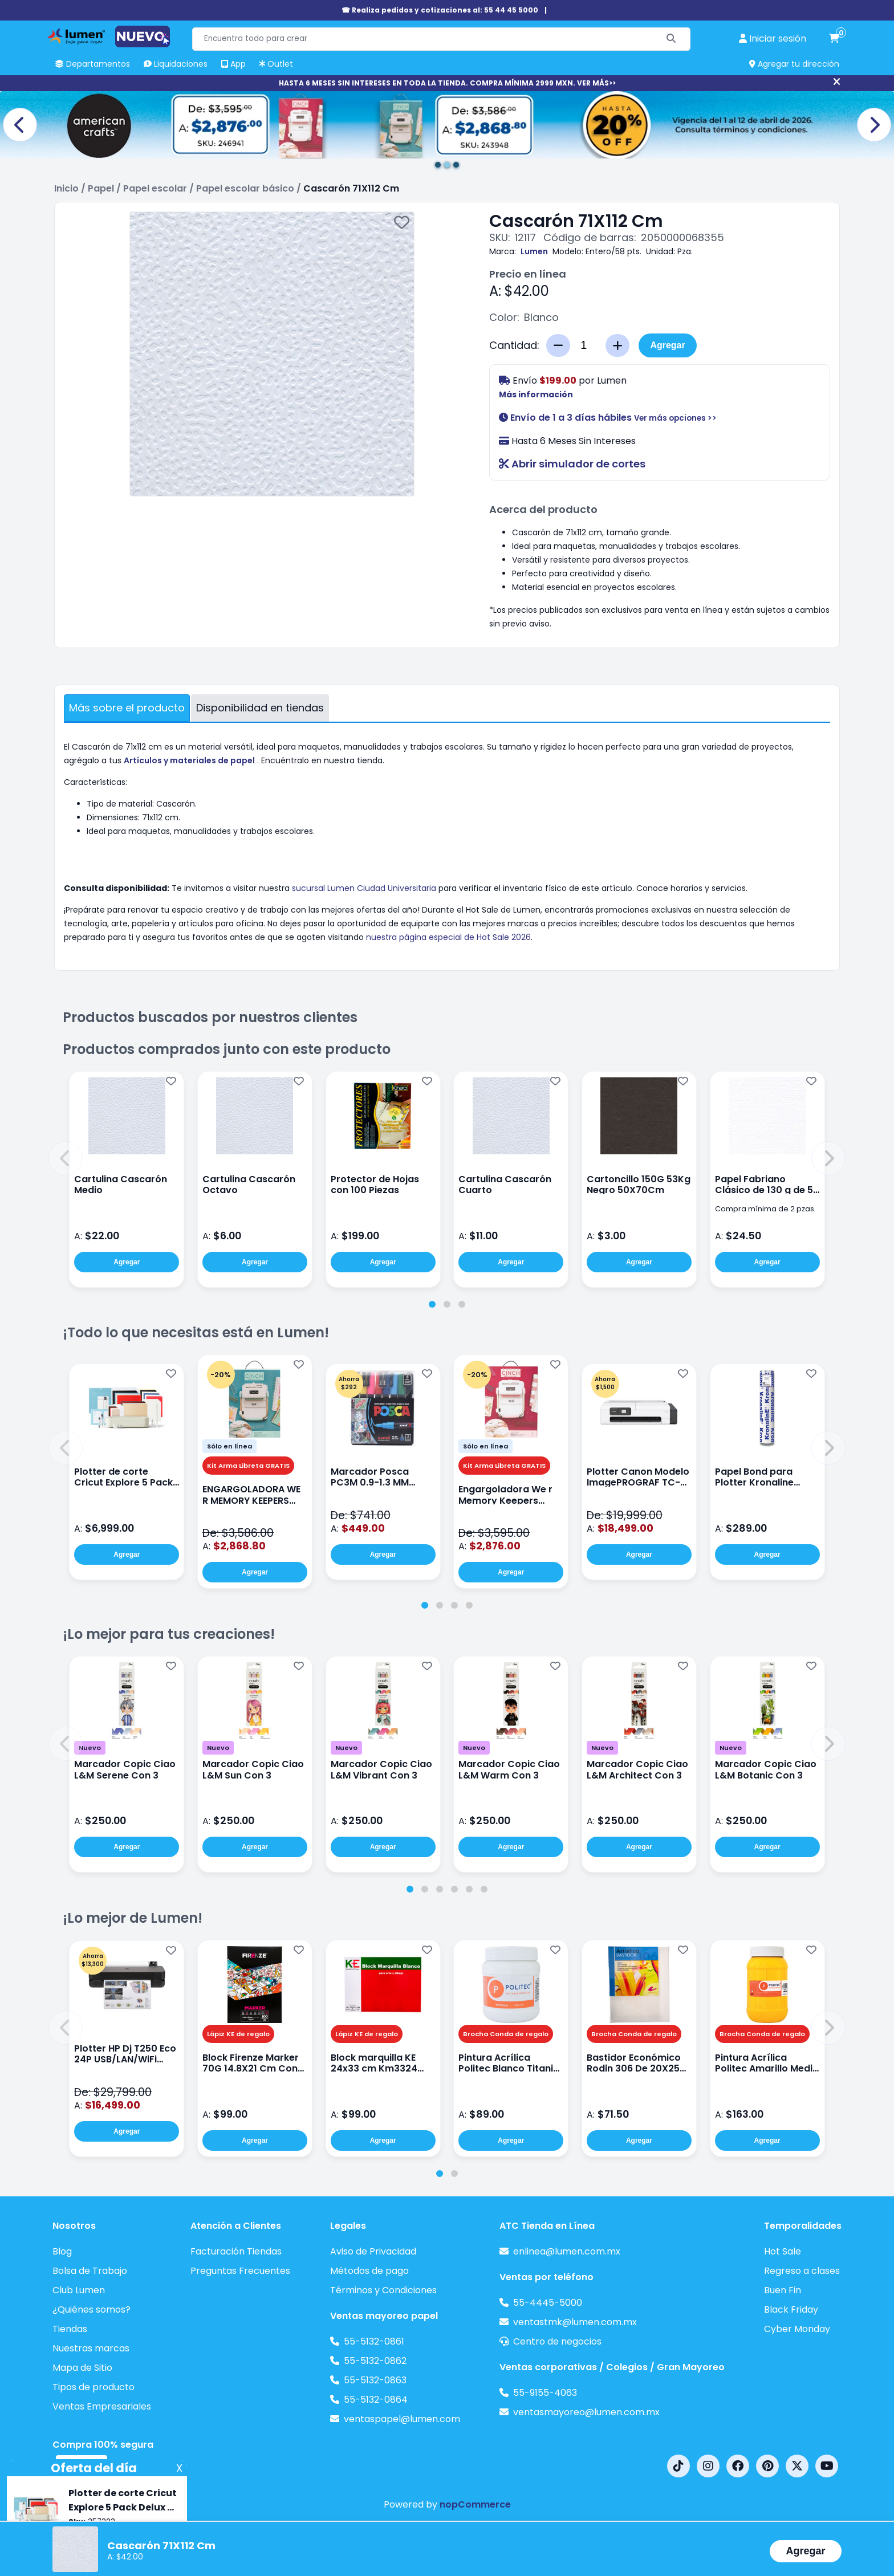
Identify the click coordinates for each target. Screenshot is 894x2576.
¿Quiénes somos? (91, 2309)
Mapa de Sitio (82, 2367)
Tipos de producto (93, 2387)
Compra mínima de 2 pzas (764, 1209)
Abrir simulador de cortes (572, 464)
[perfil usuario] (772, 38)
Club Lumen (78, 2290)
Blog (62, 2251)
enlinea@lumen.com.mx (566, 2251)
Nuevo (90, 1747)
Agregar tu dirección (794, 64)
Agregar (667, 345)
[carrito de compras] (834, 38)
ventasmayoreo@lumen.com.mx (586, 2412)
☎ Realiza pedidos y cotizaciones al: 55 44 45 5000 (440, 10)
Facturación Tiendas (236, 2251)
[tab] (432, 1304)
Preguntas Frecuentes (240, 2270)
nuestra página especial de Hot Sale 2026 (448, 937)
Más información (536, 394)
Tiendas (69, 2328)
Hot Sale (782, 2251)
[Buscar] (671, 39)
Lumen (534, 251)
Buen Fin (782, 2290)
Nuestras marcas (90, 2348)
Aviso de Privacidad (373, 2251)
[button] (65, 1158)
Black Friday (791, 2309)
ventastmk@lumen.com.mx (575, 2322)
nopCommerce (475, 2504)
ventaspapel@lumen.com (402, 2419)
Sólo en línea (229, 1446)
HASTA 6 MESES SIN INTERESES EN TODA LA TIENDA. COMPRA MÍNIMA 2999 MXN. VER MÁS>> (447, 83)
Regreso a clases (802, 2270)
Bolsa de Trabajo (89, 2270)
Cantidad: (514, 345)
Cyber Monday (797, 2328)
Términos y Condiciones (383, 2290)
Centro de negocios (557, 2341)
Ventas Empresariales (101, 2406)
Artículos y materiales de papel (189, 760)
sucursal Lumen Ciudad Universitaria (364, 888)
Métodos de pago (369, 2270)
